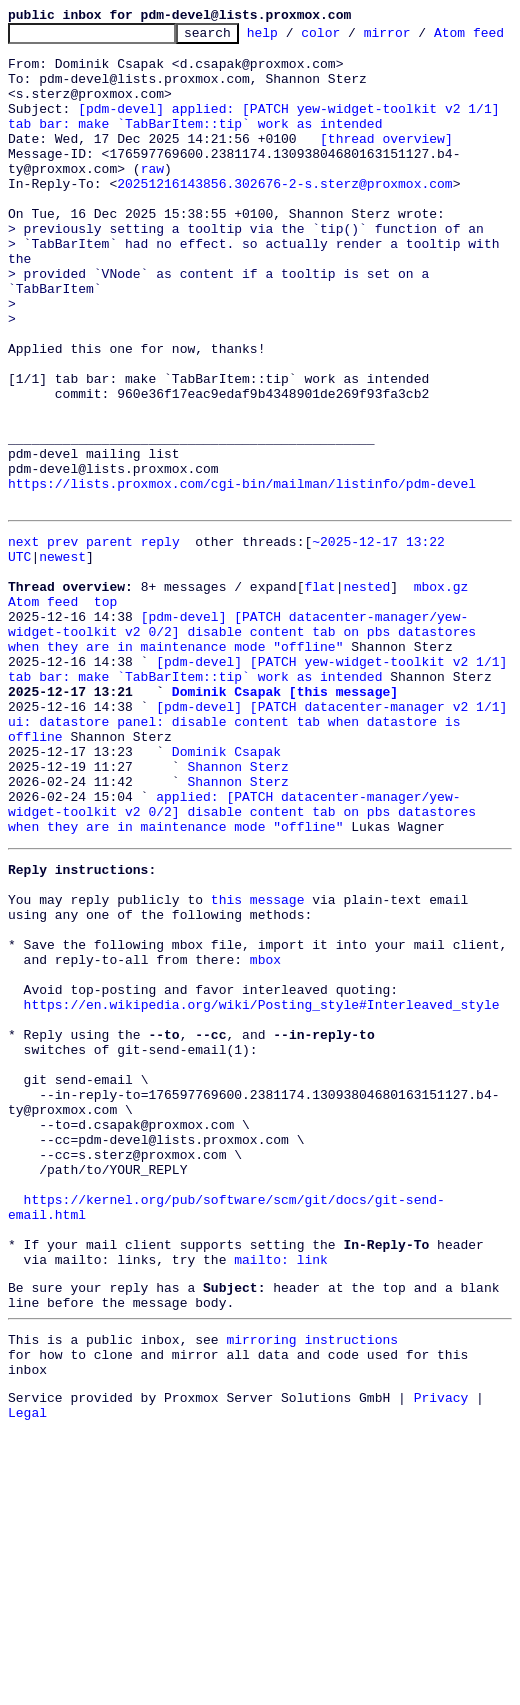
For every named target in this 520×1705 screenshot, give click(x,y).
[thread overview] (386, 180)
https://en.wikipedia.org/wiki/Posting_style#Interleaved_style (262, 1208)
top (105, 730)
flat (319, 712)
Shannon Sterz (237, 928)
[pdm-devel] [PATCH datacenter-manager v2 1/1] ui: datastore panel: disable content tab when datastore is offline (261, 874)
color (351, 38)
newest (62, 676)
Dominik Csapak (226, 910)
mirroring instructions (312, 1603)
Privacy (441, 1670)
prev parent (90, 658)
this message (258, 1082)
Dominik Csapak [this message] (285, 838)
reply (160, 658)
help (293, 38)
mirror (418, 38)
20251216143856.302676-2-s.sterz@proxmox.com (284, 234)
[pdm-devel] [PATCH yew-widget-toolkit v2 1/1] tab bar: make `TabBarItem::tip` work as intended (261, 811)
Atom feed (43, 730)
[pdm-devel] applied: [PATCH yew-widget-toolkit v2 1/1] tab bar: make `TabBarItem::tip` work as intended (257, 153)
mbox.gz (441, 712)
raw (152, 216)
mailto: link (281, 1514)
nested (366, 712)
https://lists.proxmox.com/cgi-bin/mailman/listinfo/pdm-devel (242, 594)
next (23, 658)
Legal (27, 1688)
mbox (265, 1154)
